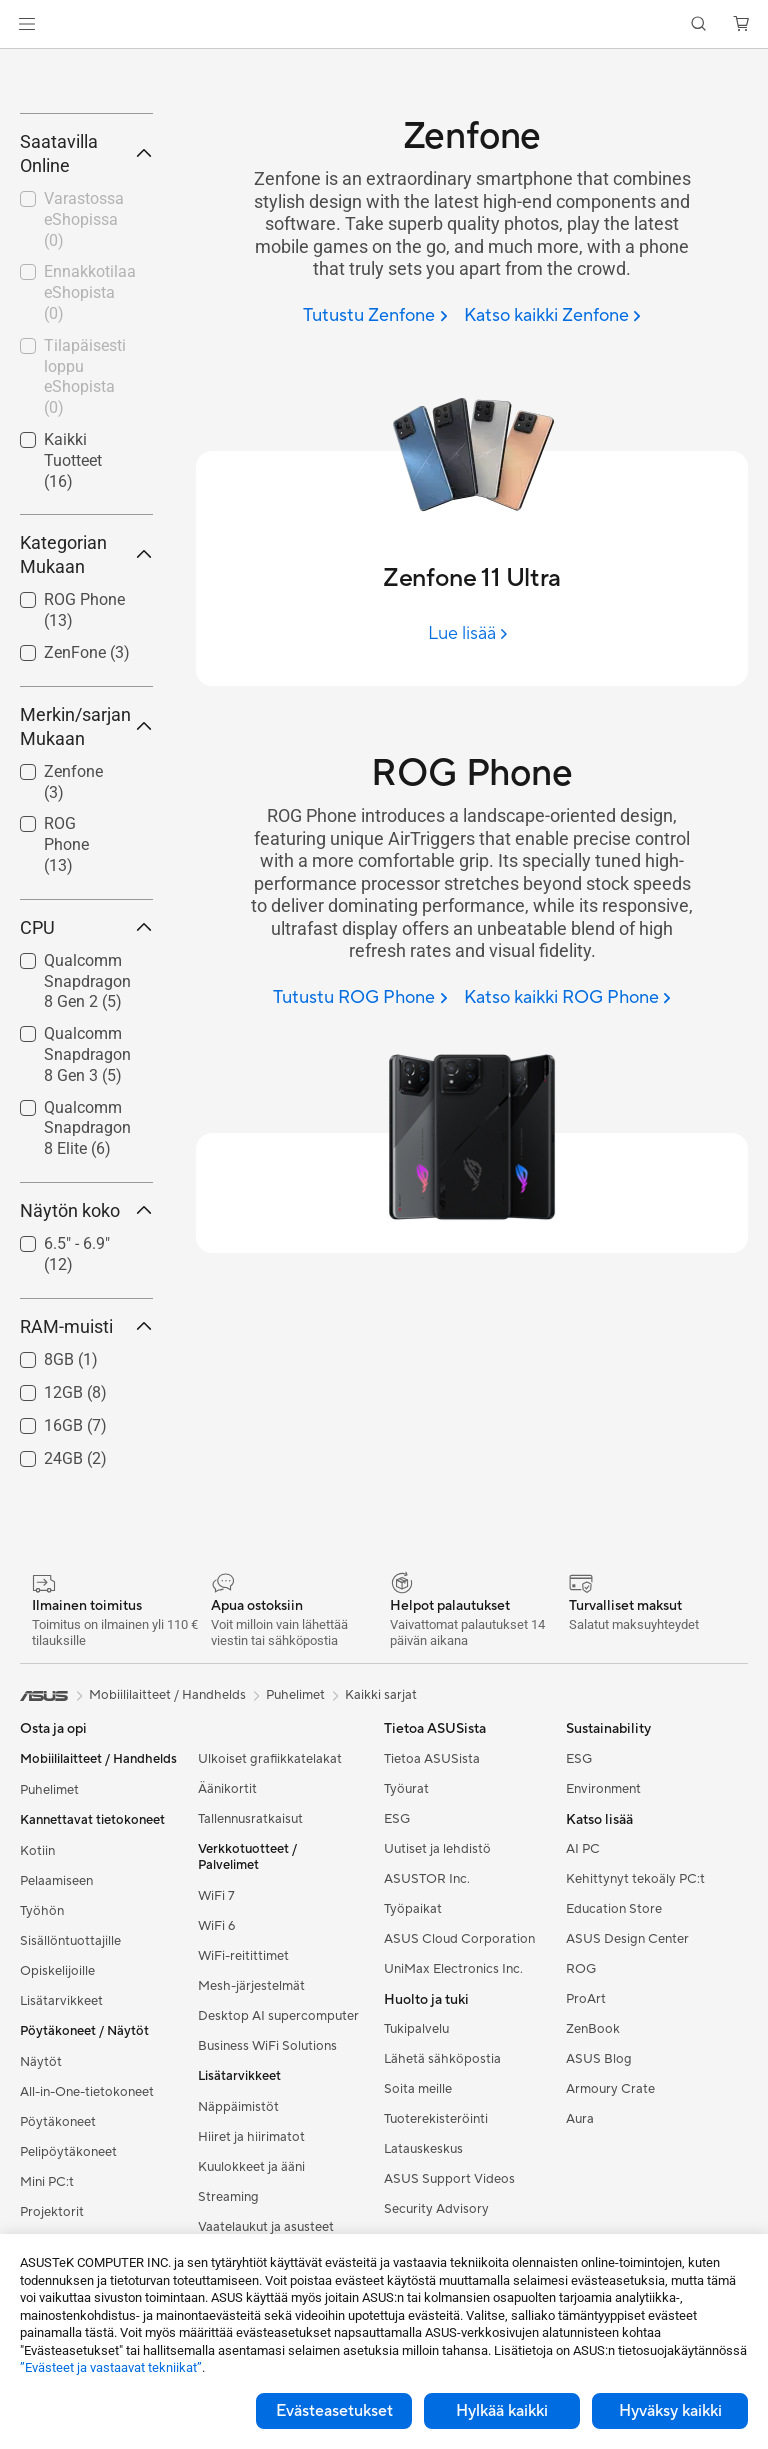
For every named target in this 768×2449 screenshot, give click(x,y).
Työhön (42, 2095)
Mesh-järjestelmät (251, 2170)
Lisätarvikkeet (61, 2185)
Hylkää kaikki (502, 2411)
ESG (397, 2003)
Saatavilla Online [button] (86, 337)
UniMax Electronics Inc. (453, 2153)
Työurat (406, 1973)
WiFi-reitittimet (243, 2140)
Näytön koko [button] (86, 1394)
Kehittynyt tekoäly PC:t (635, 2064)
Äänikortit (227, 1973)
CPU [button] (86, 1111)
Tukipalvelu (416, 2214)
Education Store (614, 2094)
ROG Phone (66, 1028)
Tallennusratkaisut (250, 2003)
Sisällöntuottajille (70, 2125)
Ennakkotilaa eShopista (90, 477)
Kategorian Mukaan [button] (86, 738)
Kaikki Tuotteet (73, 644)
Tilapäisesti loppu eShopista (85, 560)
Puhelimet (49, 1974)
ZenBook (593, 2214)
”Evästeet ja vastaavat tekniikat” (111, 2367)
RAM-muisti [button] (86, 1510)
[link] (384, 24)
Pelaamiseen (56, 2065)
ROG (581, 2154)
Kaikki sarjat (381, 1879)
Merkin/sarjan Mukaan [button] (86, 910)
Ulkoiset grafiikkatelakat (270, 1943)
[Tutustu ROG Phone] (360, 998)
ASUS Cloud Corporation (459, 2123)
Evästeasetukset (334, 2411)
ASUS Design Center (627, 2124)
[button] (27, 24)
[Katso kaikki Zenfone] (552, 316)
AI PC (583, 2034)
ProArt (586, 2184)
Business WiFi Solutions (267, 2230)
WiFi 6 (216, 2110)
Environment (603, 1973)
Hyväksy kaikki (670, 2411)
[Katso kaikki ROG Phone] (567, 998)
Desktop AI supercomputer (278, 2200)
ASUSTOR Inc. (427, 2063)
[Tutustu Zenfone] (375, 316)
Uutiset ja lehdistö (437, 2033)
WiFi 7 (216, 2080)
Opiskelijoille (57, 2155)
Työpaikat (413, 2093)
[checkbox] (78, 1029)
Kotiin (37, 2035)
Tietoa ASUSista (432, 1943)
